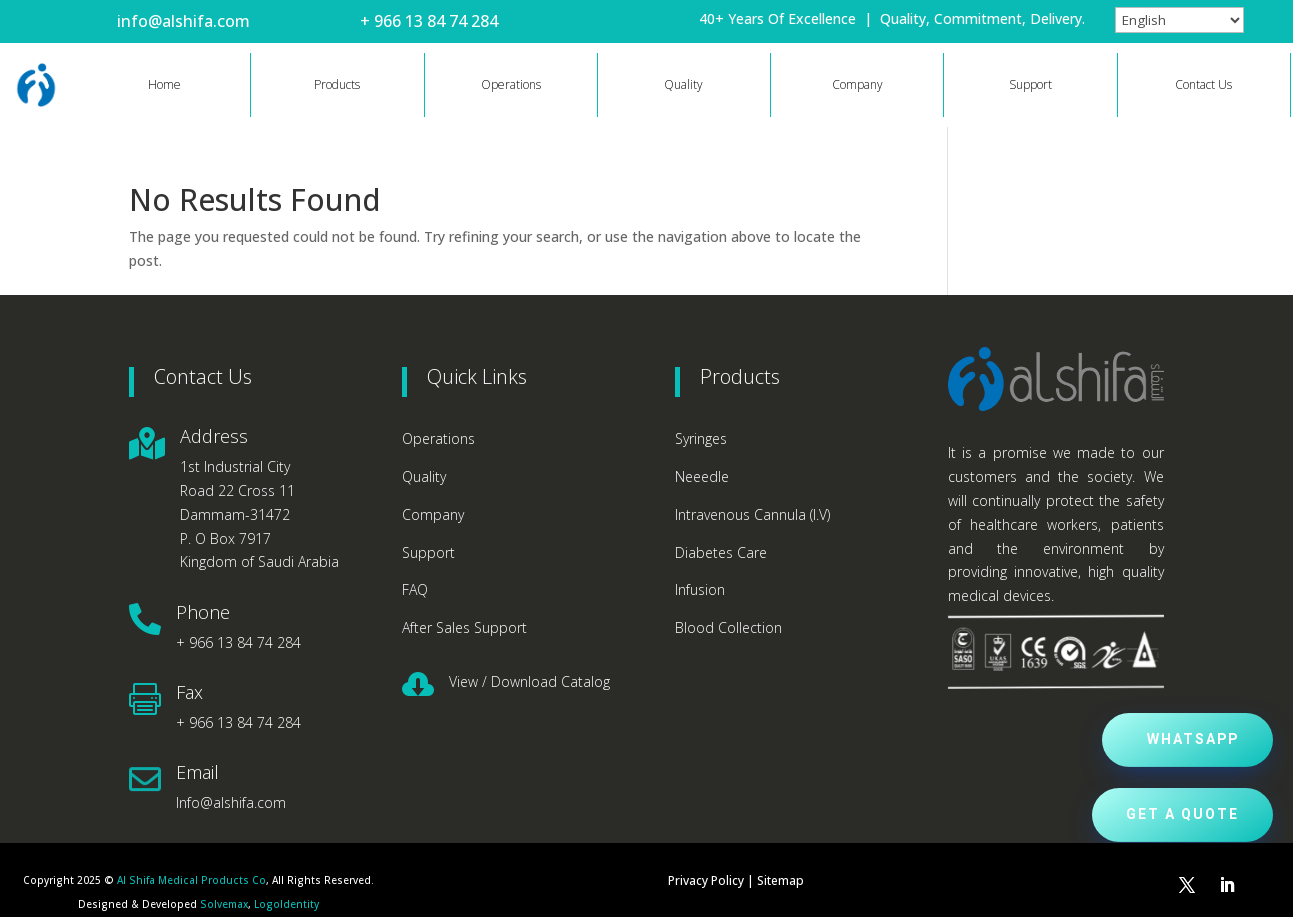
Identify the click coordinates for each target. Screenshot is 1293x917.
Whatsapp (1193, 739)
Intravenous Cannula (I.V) (752, 514)
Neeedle (702, 476)
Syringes (701, 438)
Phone (203, 612)
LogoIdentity (286, 904)
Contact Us (1203, 84)
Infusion (700, 589)
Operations (511, 84)
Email (197, 772)
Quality (683, 84)
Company (857, 84)
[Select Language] (1179, 20)
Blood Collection (728, 627)
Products (337, 84)
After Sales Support (464, 627)
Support (1030, 84)
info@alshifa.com (183, 21)
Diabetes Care (721, 552)
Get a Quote (1182, 814)
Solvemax (224, 904)
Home (164, 84)
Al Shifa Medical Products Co (191, 880)
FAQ (415, 589)
